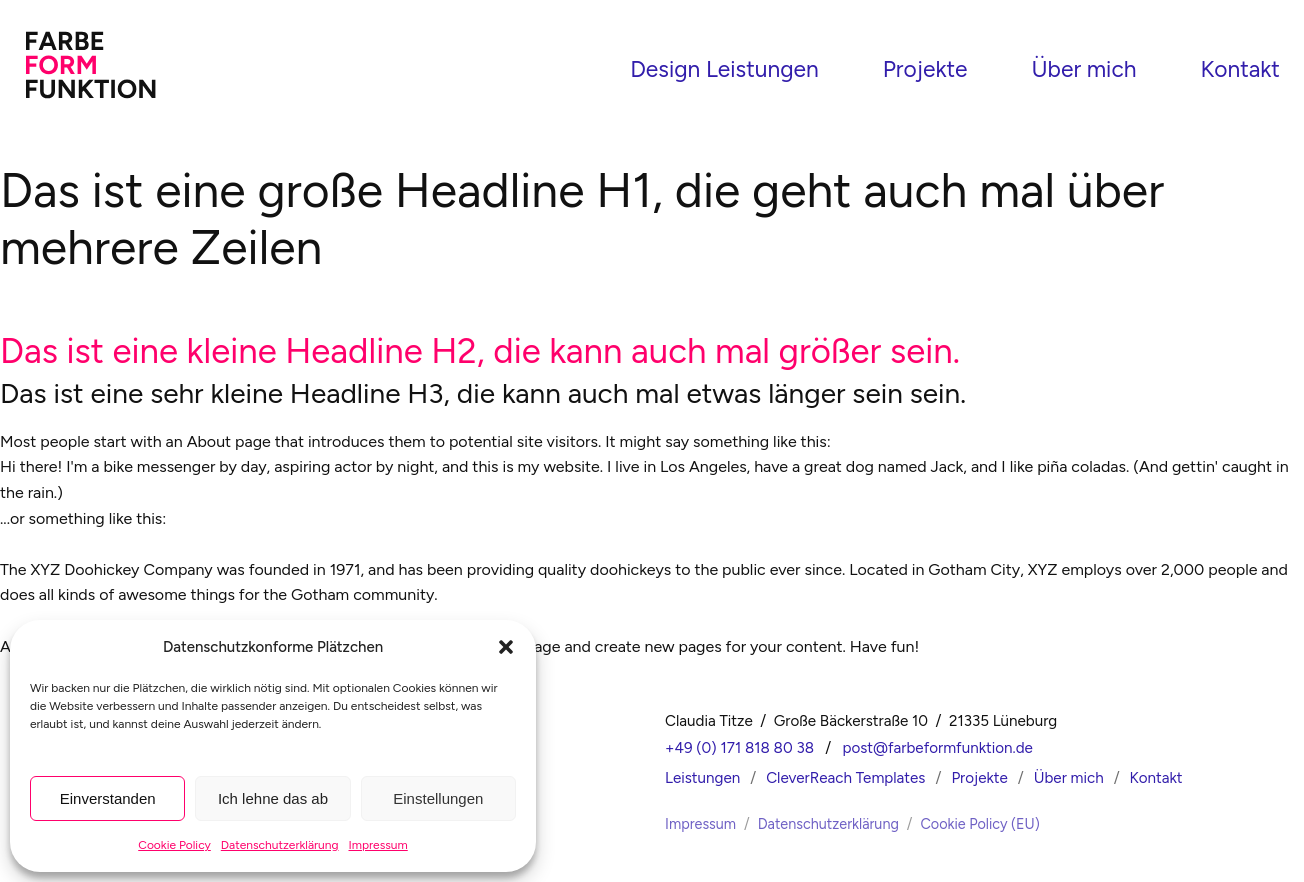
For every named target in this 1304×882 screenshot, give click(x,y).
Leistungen (702, 775)
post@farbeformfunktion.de (937, 745)
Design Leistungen (724, 68)
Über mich (1083, 68)
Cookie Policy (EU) (979, 821)
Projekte (925, 68)
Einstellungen (438, 798)
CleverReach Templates (845, 775)
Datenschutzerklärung (280, 845)
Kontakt (1240, 68)
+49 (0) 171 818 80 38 (739, 745)
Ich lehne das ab (273, 798)
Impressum (378, 845)
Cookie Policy (174, 845)
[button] (506, 647)
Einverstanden (108, 798)
